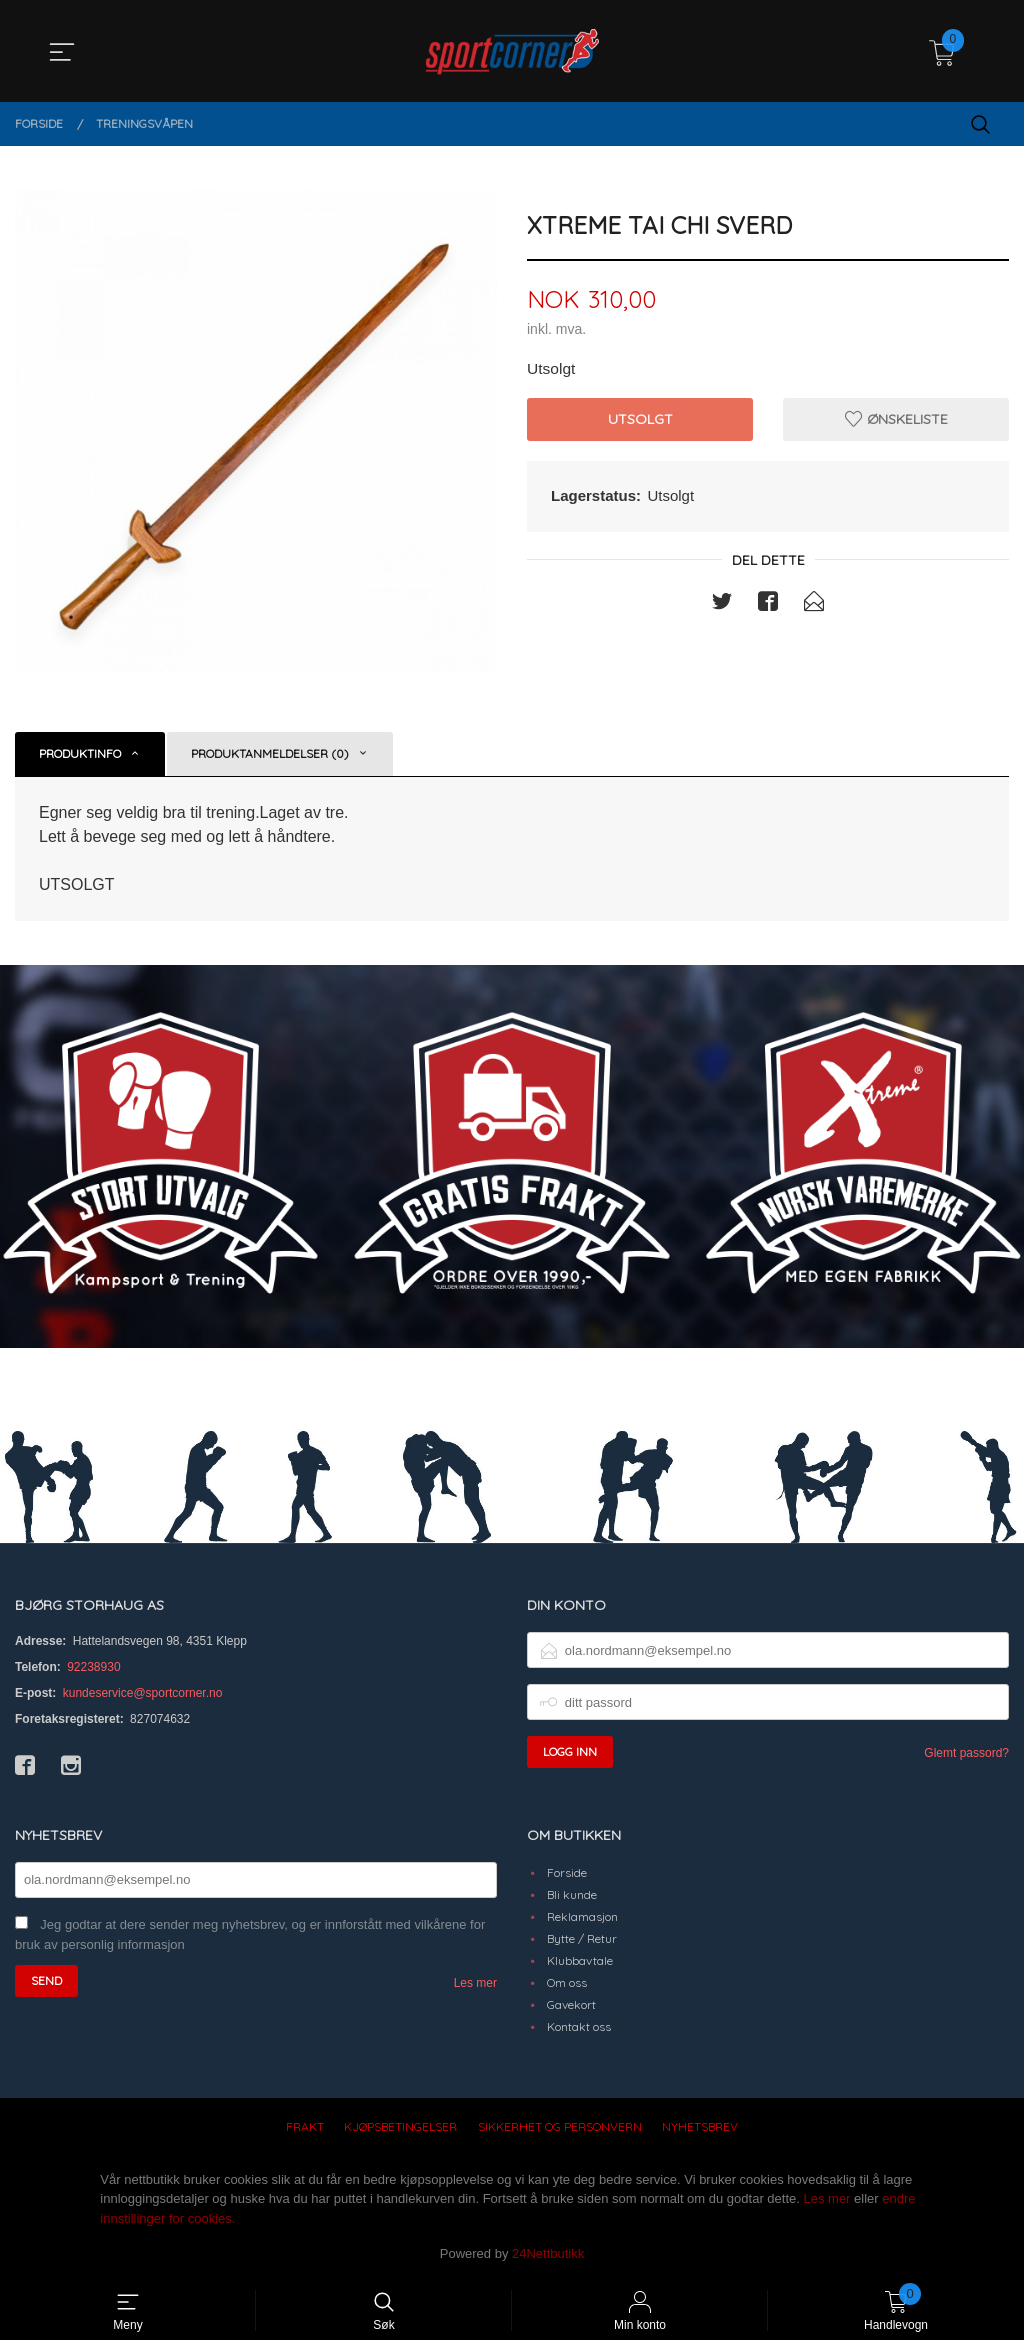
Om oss (567, 1982)
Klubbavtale (580, 1960)
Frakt (305, 2126)
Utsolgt (640, 420)
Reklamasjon (582, 1916)
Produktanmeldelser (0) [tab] (270, 753)
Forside (567, 1872)
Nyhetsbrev (700, 2126)
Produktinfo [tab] (80, 753)
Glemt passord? (966, 1753)
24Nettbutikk (548, 2253)
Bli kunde (572, 1894)
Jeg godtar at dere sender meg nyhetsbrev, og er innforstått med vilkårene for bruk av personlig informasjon (250, 1935)
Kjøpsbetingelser (400, 2126)
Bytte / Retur (582, 1938)
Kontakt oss (579, 2026)
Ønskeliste (896, 420)
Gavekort (571, 2004)
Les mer (475, 1983)
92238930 (93, 1667)
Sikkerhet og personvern (560, 2126)
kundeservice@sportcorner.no (143, 1693)
